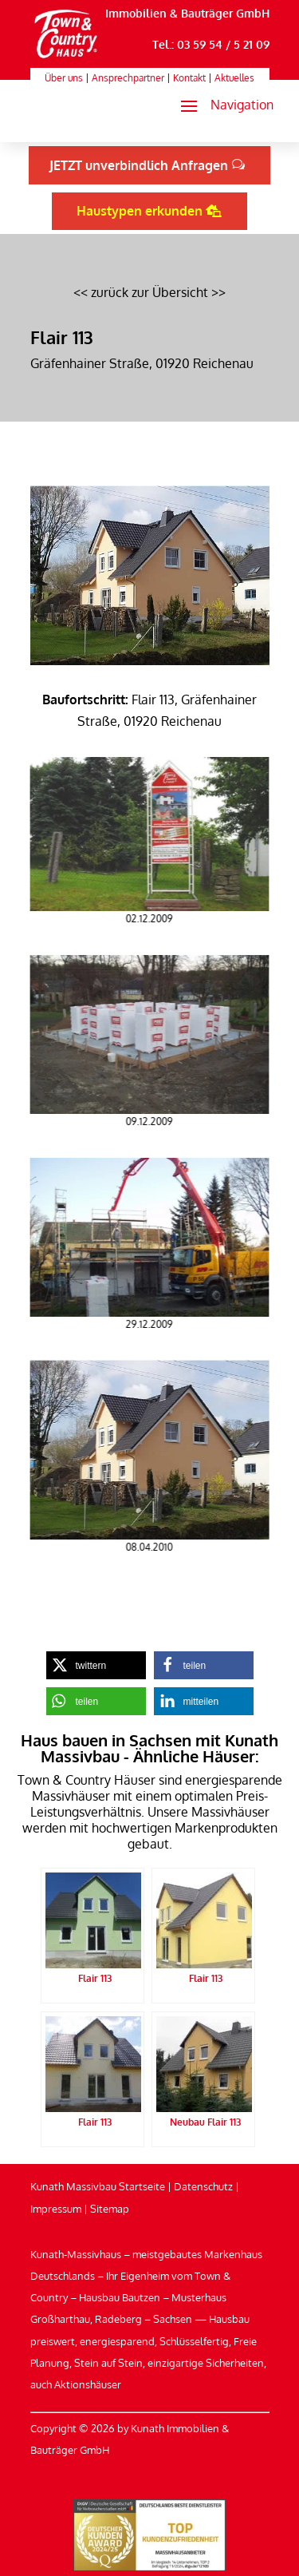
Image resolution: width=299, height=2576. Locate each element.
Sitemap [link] (109, 2208)
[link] (66, 58)
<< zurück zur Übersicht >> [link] (149, 292)
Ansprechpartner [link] (128, 78)
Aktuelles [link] (234, 78)
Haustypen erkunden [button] (140, 211)
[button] (220, 105)
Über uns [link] (64, 78)
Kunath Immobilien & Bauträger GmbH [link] (166, 13)
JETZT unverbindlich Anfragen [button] (138, 165)
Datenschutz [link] (203, 2186)
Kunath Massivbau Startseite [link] (97, 2186)
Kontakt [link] (189, 78)
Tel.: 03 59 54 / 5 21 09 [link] (210, 44)
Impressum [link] (55, 2208)
